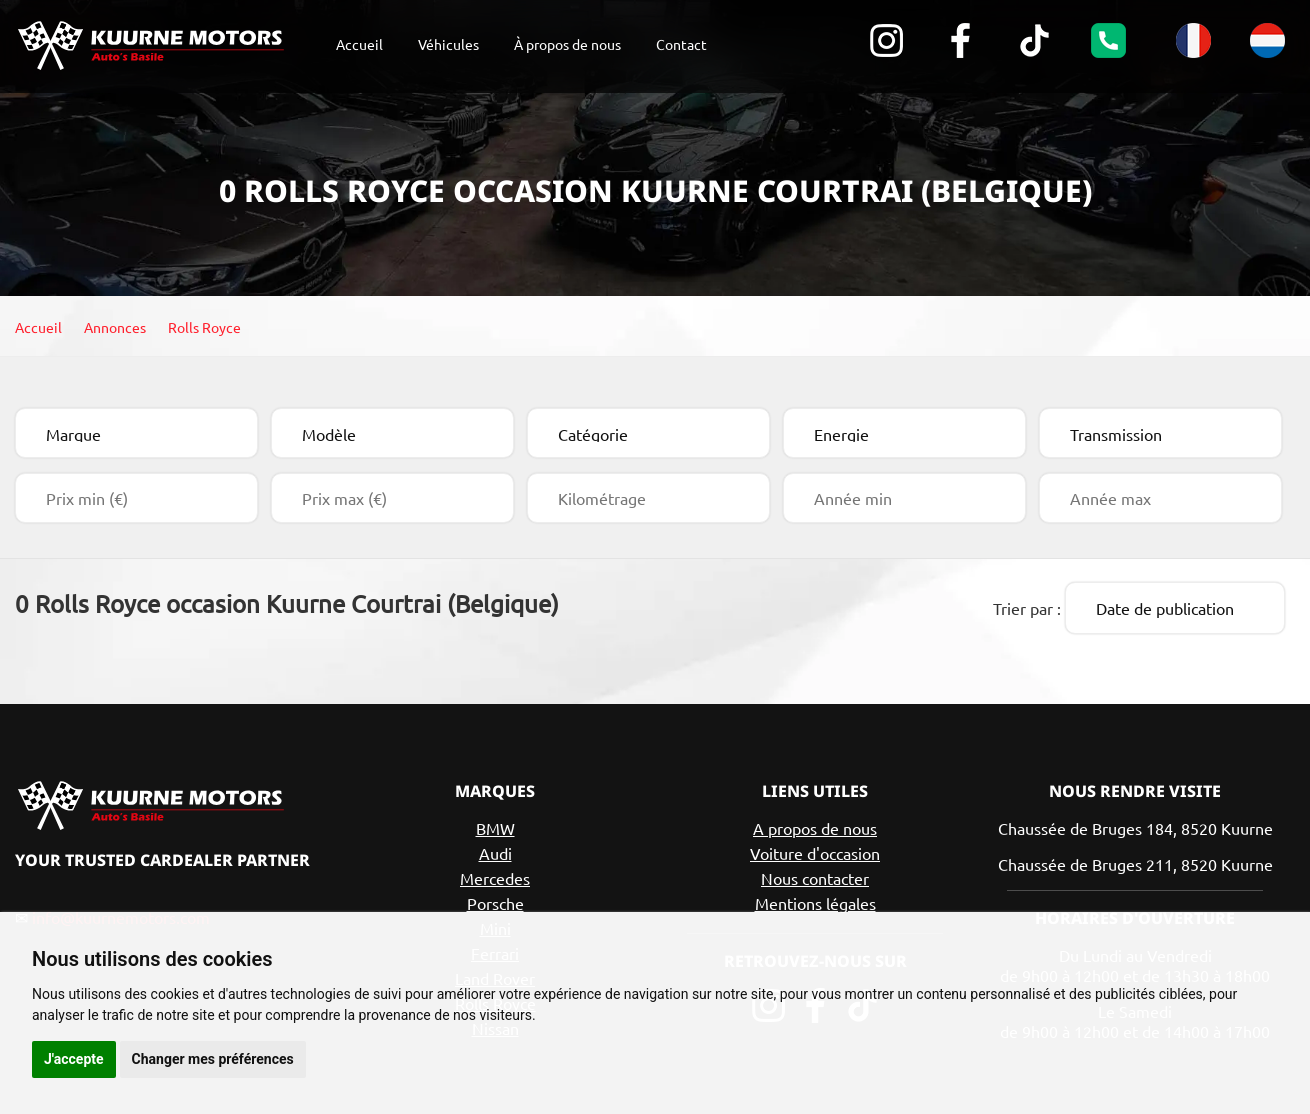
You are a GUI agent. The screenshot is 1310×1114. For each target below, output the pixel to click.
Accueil (359, 44)
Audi (495, 850)
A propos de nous (815, 825)
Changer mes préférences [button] (213, 1059)
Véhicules (448, 44)
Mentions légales (815, 900)
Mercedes (495, 875)
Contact (681, 44)
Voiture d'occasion (815, 850)
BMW (495, 825)
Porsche (495, 900)
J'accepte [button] (74, 1059)
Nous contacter (815, 875)
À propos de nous (567, 44)
